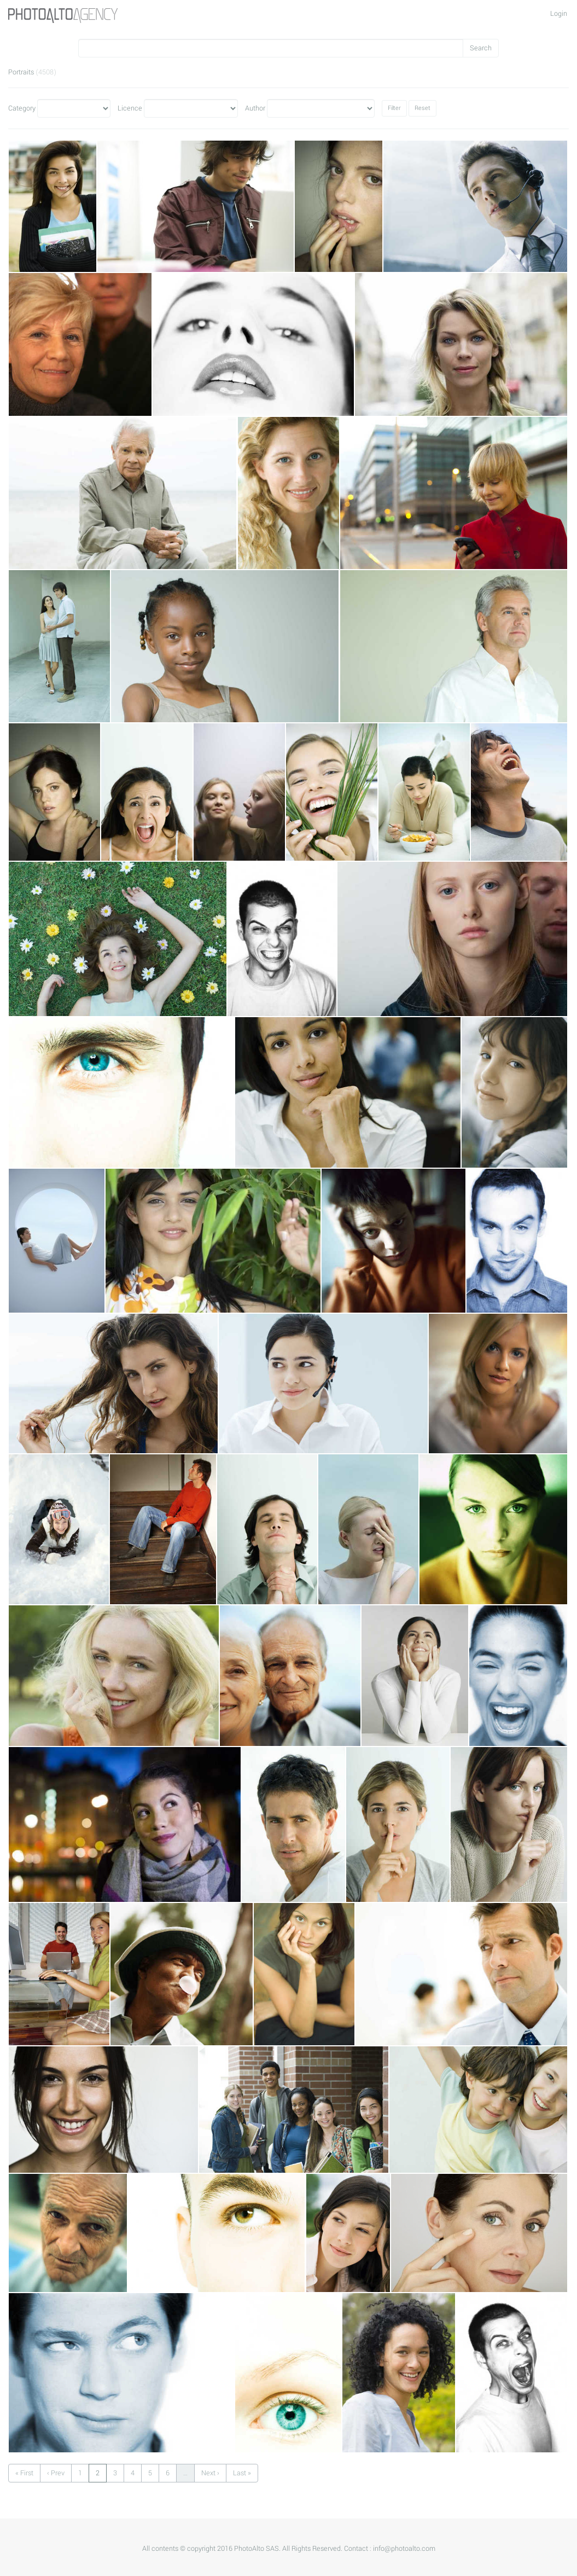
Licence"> (191, 108)
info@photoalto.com (404, 2549)
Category (22, 108)
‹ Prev (56, 2473)
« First (24, 2473)
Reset (422, 108)
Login (558, 14)
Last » (242, 2473)
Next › (210, 2473)
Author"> (321, 108)
